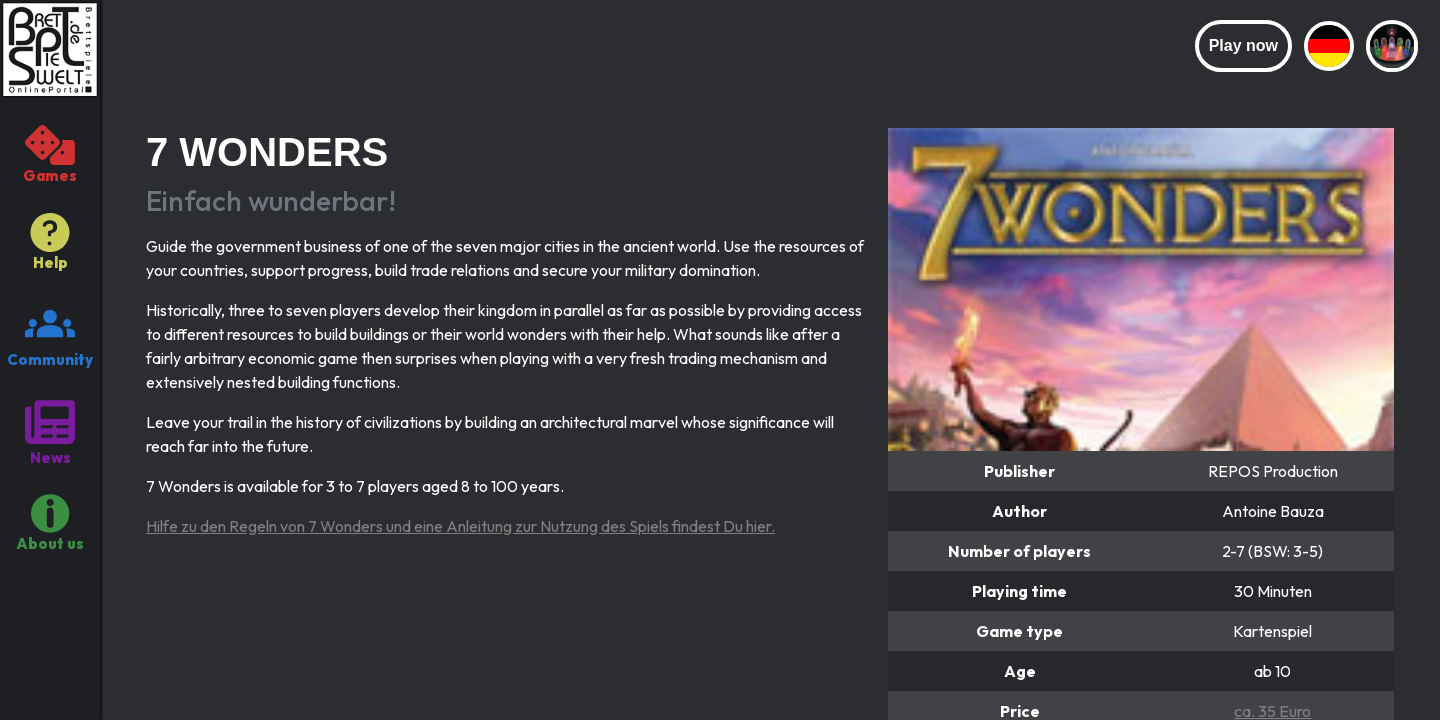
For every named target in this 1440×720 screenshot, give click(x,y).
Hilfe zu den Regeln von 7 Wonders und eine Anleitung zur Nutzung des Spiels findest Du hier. (460, 526)
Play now (1243, 45)
